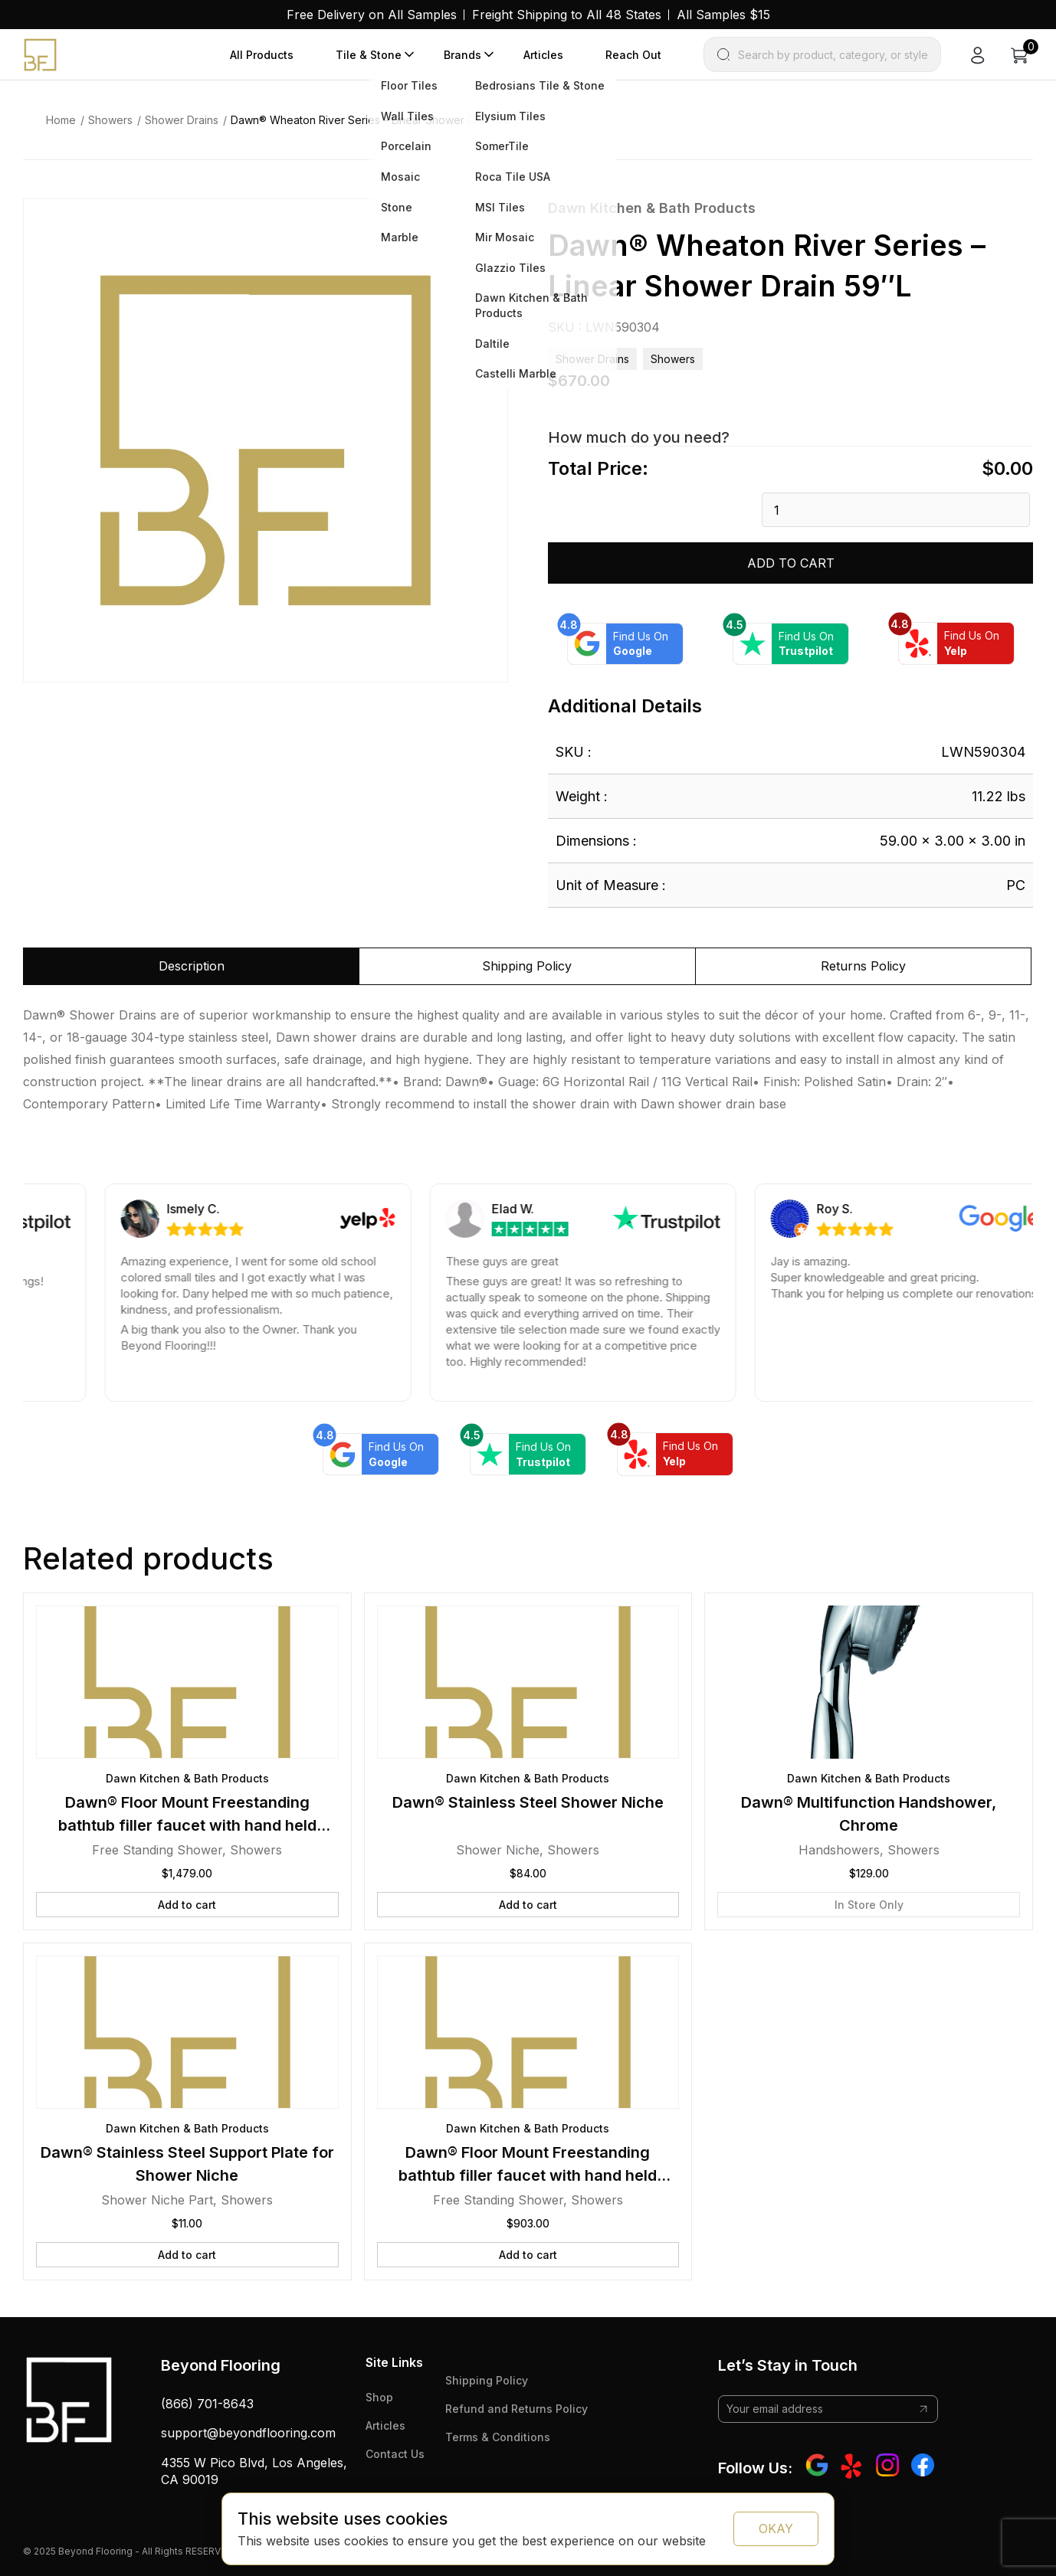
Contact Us (395, 2453)
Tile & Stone (369, 54)
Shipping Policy (486, 2380)
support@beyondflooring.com (248, 2432)
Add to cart (791, 563)
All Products (262, 54)
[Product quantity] (896, 510)
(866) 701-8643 (207, 2403)
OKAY (776, 2528)
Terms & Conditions (497, 2436)
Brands (462, 54)
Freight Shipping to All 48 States (566, 14)
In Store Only (869, 1904)
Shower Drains (181, 119)
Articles (543, 54)
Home (61, 119)
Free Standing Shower (157, 1850)
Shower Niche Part (157, 2200)
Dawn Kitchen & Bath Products (652, 208)
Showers (110, 119)
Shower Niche (497, 1850)
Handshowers (839, 1850)
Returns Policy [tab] (863, 966)
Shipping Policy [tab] (527, 966)
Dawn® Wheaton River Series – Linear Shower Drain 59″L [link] (375, 119)
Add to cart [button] (187, 1904)
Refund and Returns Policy (516, 2408)
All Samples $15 (723, 14)
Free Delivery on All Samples (372, 14)
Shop (379, 2397)
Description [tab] (192, 966)
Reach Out (633, 54)
